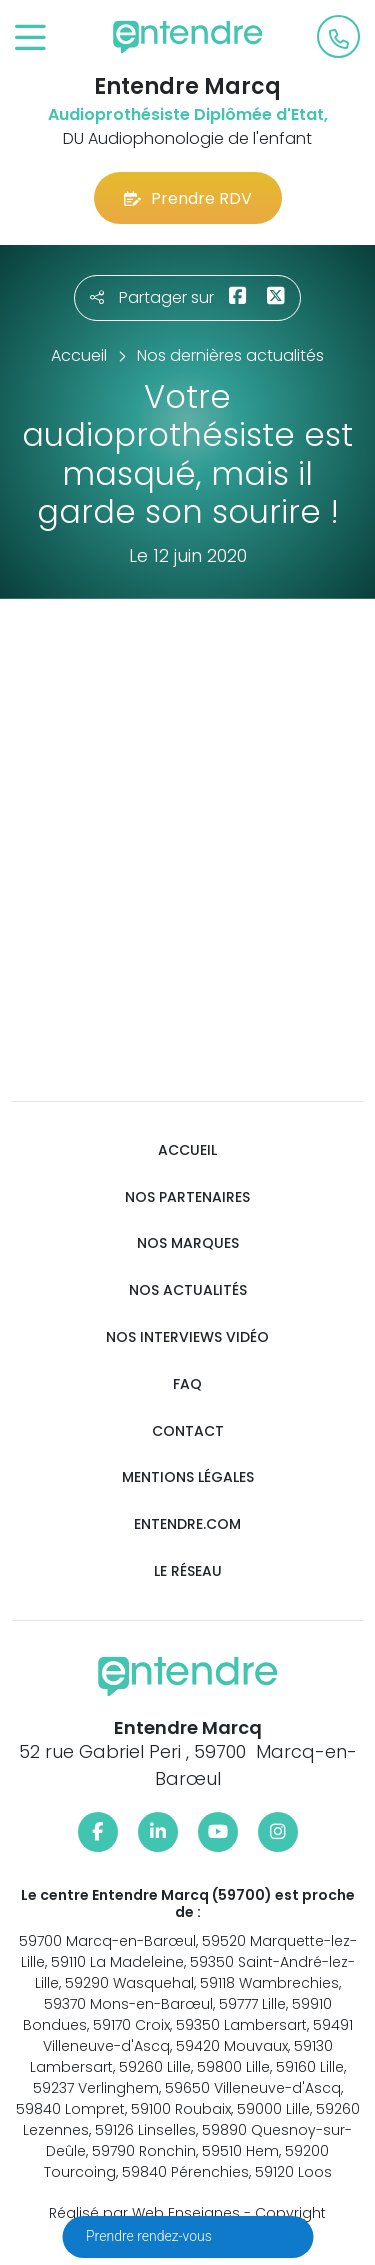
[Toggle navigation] (30, 38)
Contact (188, 1431)
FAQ (187, 1384)
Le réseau (188, 1571)
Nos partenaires (187, 1197)
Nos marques (188, 1243)
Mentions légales (188, 1477)
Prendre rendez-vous (150, 2236)
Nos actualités (188, 1290)
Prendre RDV (188, 198)
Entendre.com (187, 1524)
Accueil (187, 1150)
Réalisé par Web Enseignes (144, 2213)
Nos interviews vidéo (187, 1337)
